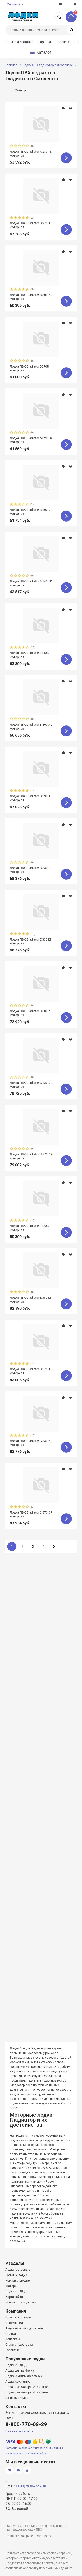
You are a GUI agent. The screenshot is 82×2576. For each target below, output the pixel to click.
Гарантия (45, 42)
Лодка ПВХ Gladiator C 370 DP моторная (31, 1514)
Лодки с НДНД (16, 2291)
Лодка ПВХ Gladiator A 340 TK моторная (31, 583)
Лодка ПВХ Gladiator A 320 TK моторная (31, 440)
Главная (11, 65)
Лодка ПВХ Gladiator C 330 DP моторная (31, 1084)
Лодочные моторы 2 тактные (26, 2387)
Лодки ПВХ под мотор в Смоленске (47, 65)
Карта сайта (14, 2297)
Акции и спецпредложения (24, 2328)
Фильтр (20, 90)
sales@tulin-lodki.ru (31, 2486)
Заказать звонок (19, 2431)
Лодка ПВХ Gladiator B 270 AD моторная (31, 225)
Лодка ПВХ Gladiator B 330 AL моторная (31, 1013)
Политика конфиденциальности (28, 2536)
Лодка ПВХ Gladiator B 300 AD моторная (31, 297)
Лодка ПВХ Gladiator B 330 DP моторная (31, 870)
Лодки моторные (17, 2269)
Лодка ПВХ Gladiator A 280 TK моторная (31, 153)
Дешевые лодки (16, 2398)
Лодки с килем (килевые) (23, 2376)
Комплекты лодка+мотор (23, 2302)
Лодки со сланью (17, 2381)
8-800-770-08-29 (58, 16)
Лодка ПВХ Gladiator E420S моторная (29, 1228)
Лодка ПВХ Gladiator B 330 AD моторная (31, 798)
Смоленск (14, 4)
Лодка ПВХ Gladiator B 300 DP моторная (31, 511)
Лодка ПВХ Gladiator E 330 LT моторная (30, 941)
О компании (14, 2323)
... (76, 40)
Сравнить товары (18, 2317)
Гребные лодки (16, 2275)
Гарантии (12, 2350)
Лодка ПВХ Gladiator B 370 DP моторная (31, 1156)
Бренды (63, 42)
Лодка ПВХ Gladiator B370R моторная (29, 368)
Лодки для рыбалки (19, 2370)
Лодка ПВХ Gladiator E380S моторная (29, 655)
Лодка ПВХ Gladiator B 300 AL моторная (31, 726)
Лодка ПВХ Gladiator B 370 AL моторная (31, 1371)
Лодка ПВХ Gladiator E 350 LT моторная (30, 1299)
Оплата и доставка (19, 42)
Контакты (12, 2339)
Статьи (10, 2333)
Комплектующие (17, 2280)
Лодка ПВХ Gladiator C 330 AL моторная (31, 1443)
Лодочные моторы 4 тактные (26, 2392)
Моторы (11, 2286)
